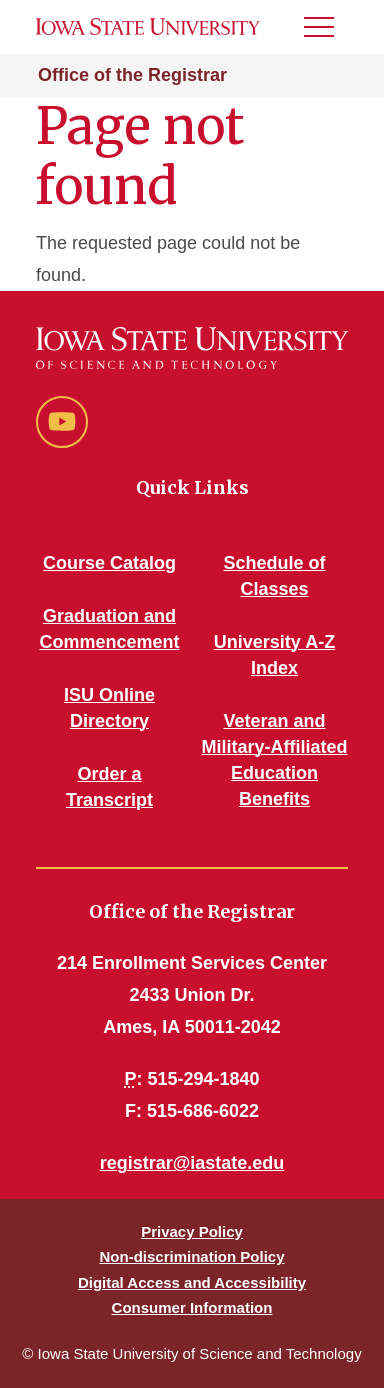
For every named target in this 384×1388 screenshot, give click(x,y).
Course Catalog (109, 563)
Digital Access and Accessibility (192, 1282)
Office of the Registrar (132, 75)
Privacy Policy (192, 1231)
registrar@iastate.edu (192, 1163)
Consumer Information (192, 1307)
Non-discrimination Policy (191, 1256)
